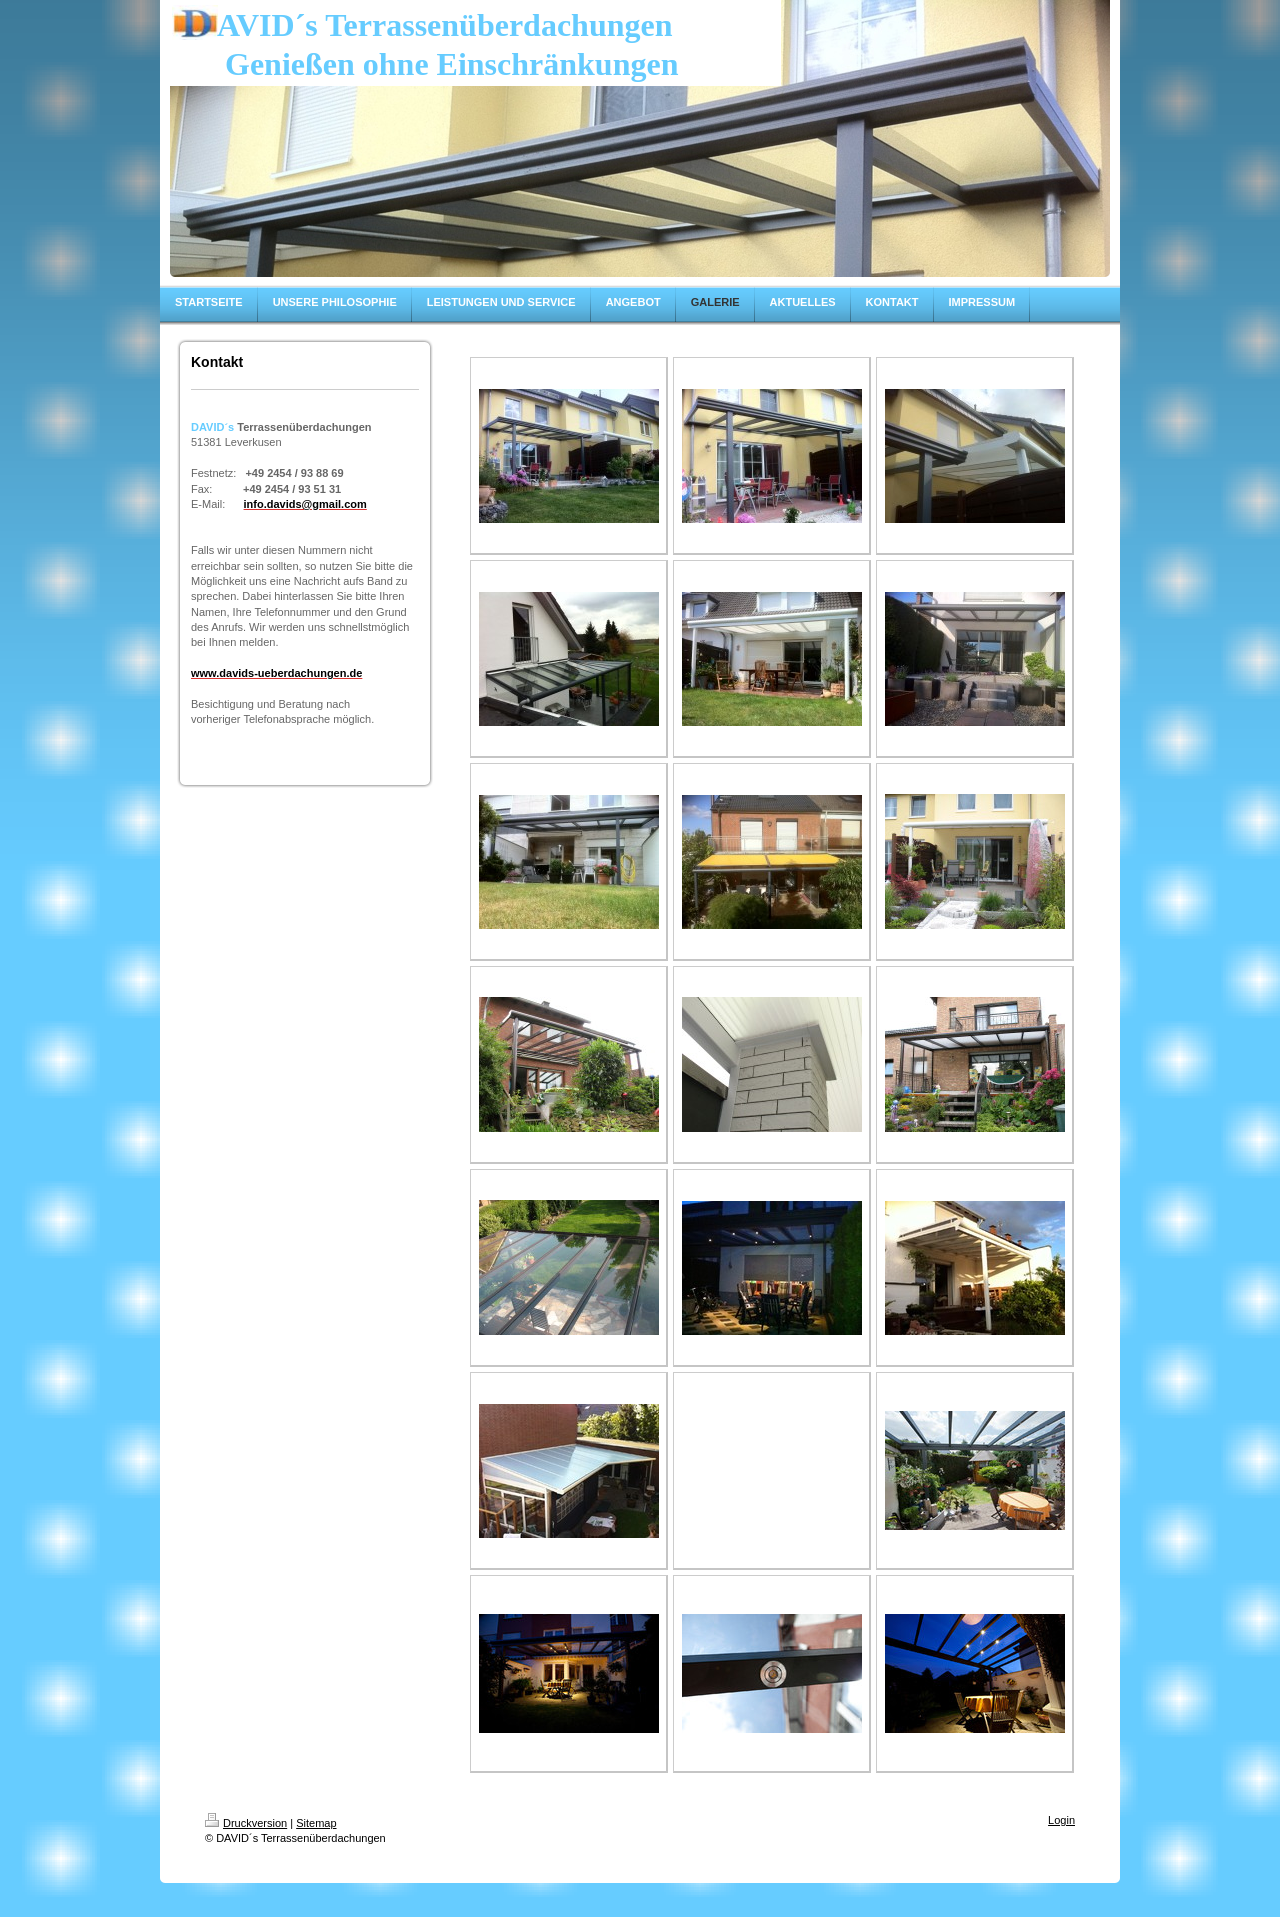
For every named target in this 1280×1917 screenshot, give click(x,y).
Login (1061, 1820)
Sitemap (316, 1823)
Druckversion (246, 1823)
